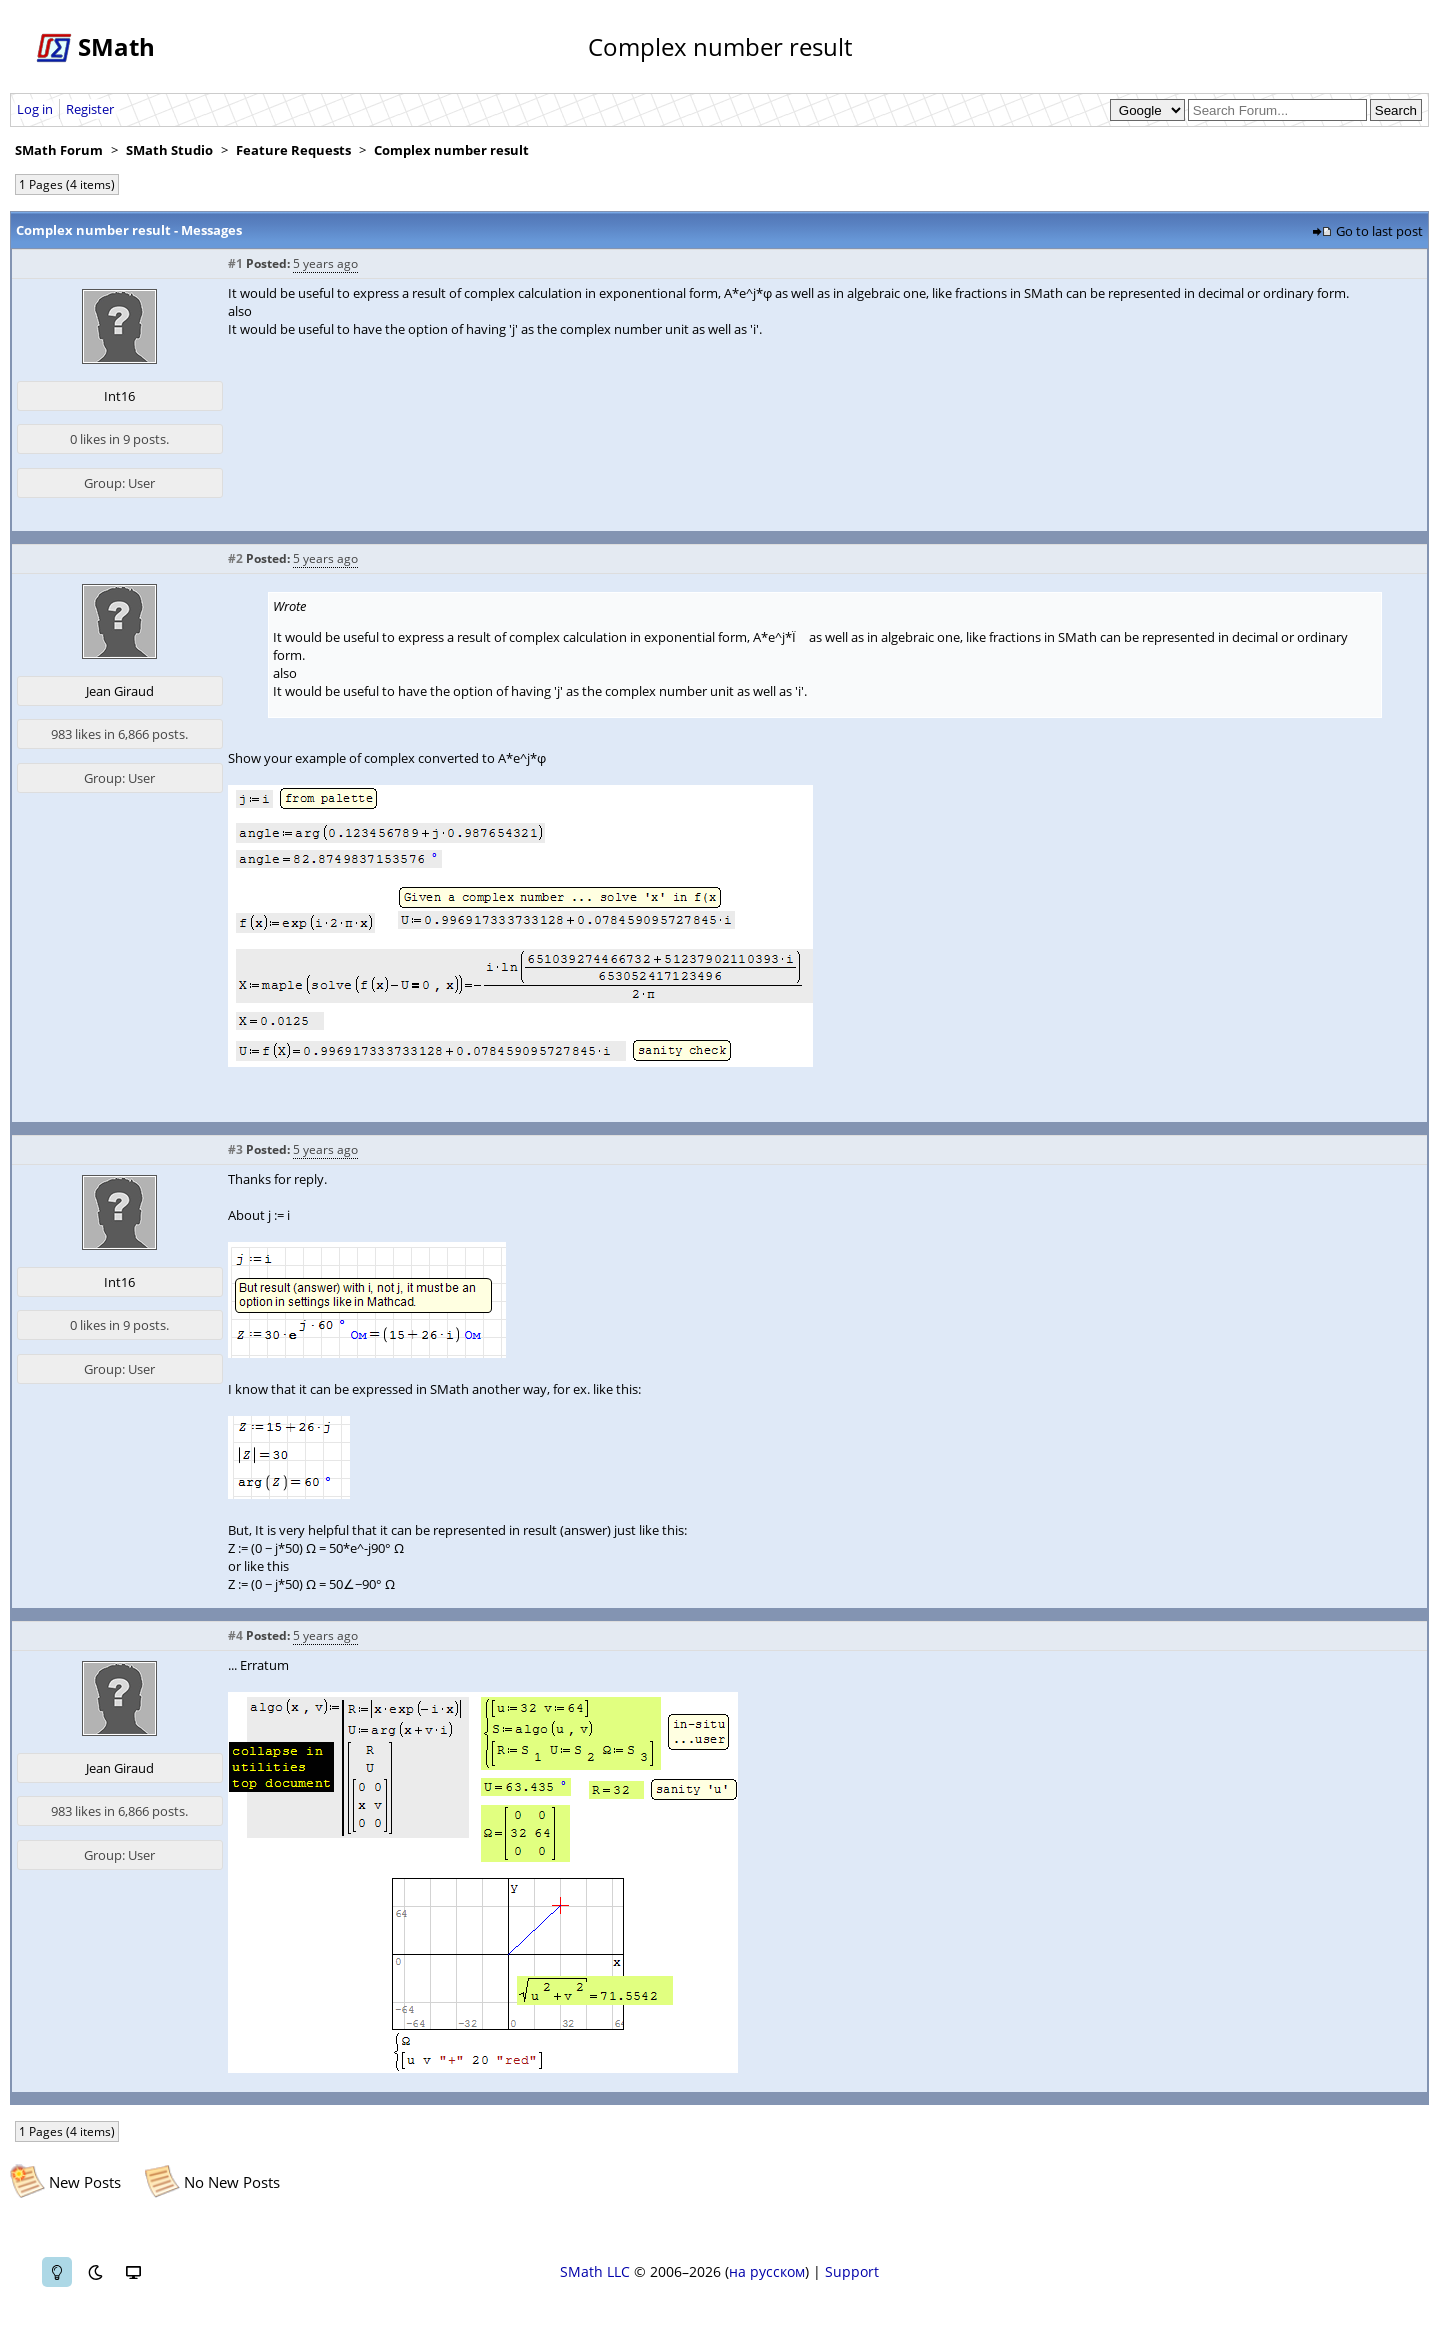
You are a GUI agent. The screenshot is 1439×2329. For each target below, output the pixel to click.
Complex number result (451, 150)
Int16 (119, 396)
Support (852, 2271)
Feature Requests (293, 150)
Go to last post (1379, 231)
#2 (235, 558)
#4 (235, 1635)
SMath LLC (595, 2271)
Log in (35, 109)
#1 (235, 263)
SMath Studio (169, 150)
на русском (767, 2271)
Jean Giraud (120, 691)
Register (90, 109)
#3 (235, 1149)
